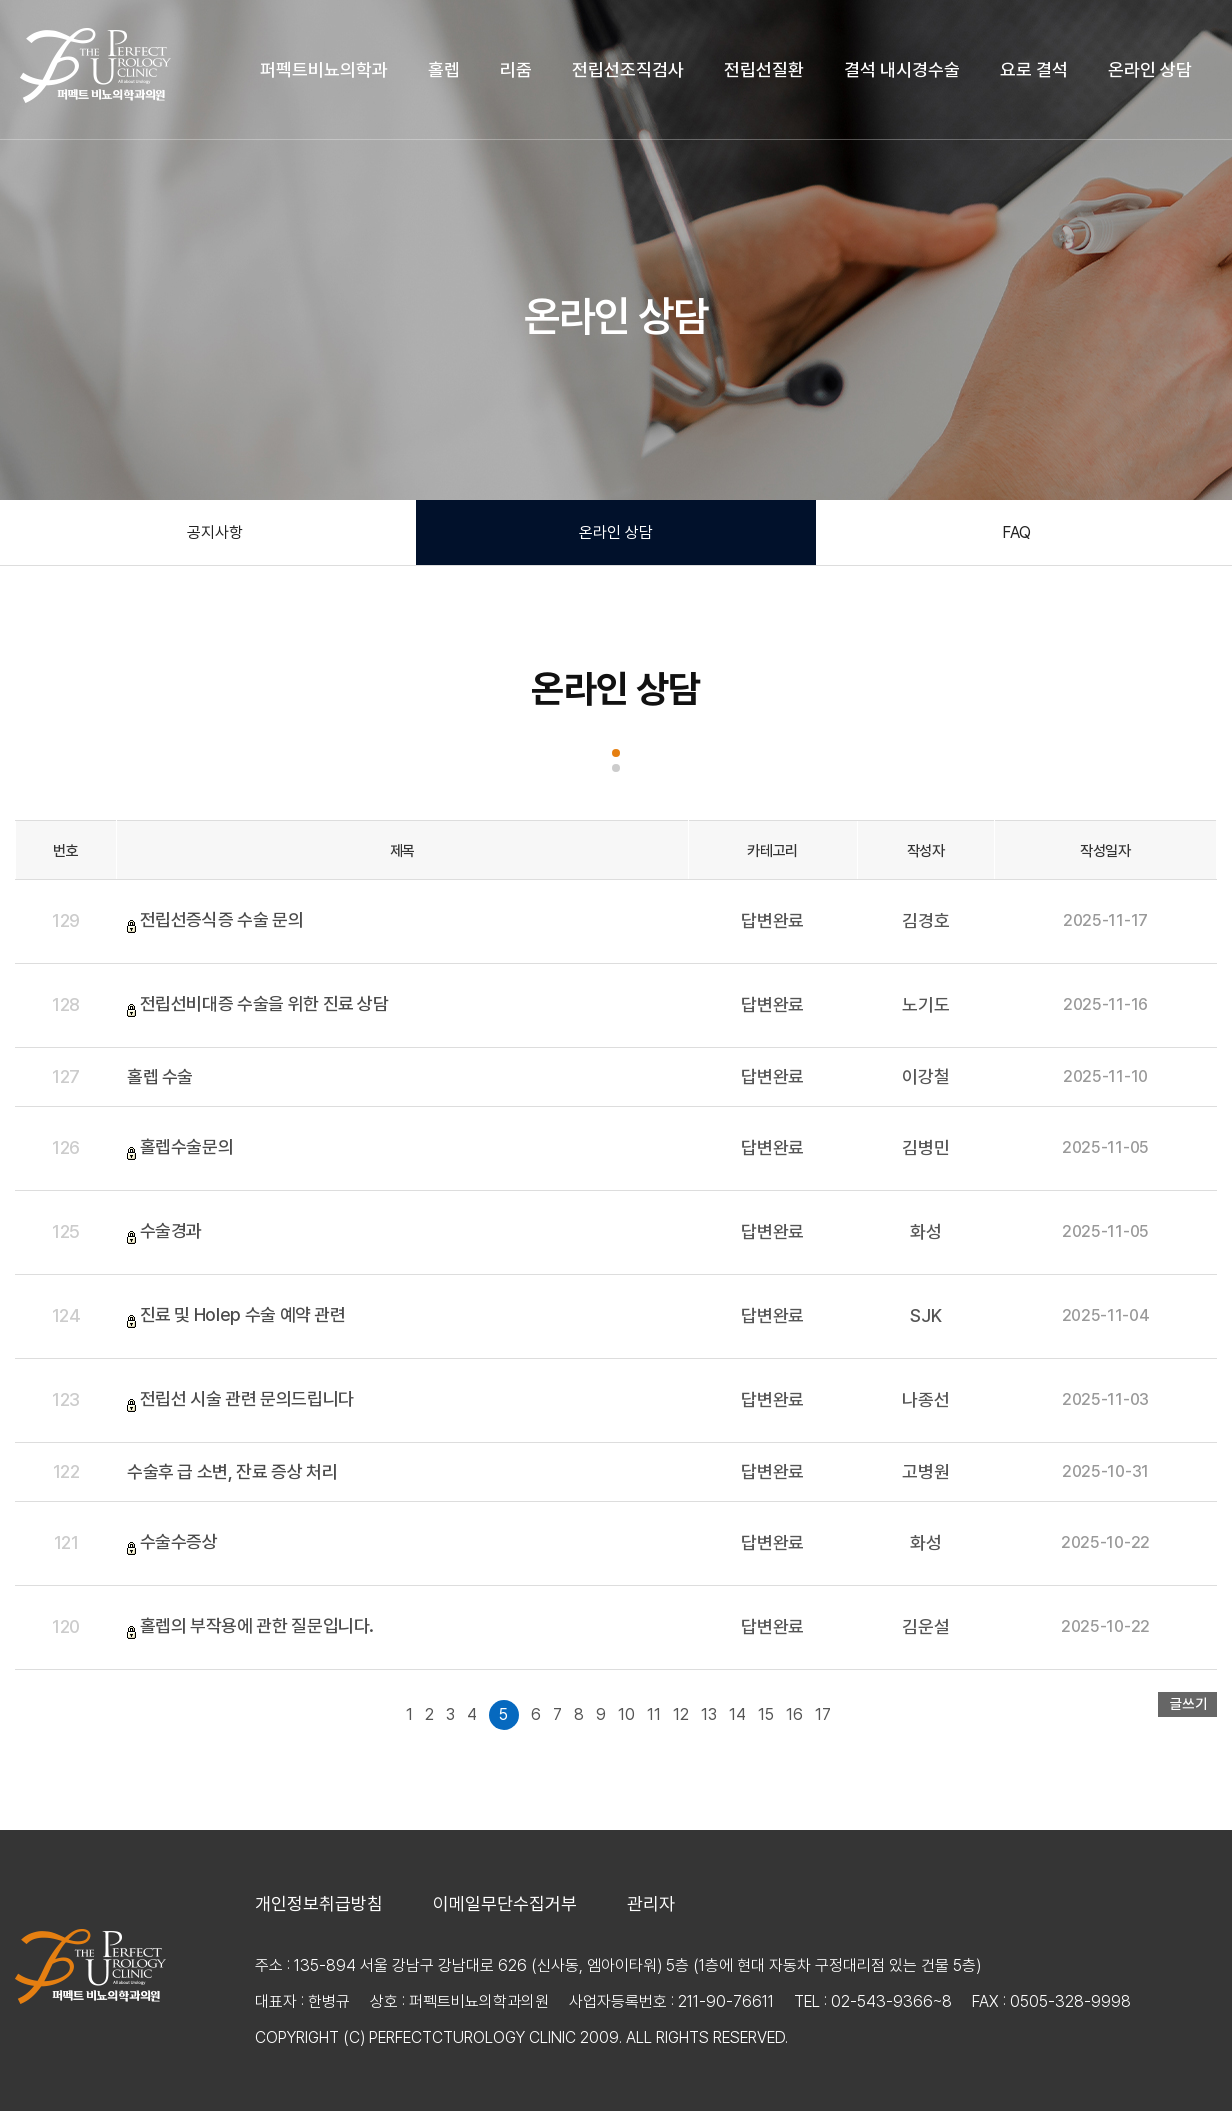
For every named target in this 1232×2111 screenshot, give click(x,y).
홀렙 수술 (160, 1076)
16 (794, 1714)
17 (823, 1714)
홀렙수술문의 (187, 1146)
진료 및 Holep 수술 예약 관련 (243, 1314)
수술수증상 (179, 1541)
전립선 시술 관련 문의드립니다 (247, 1398)
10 (626, 1714)
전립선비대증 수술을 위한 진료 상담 (264, 1003)
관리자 (651, 1904)
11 (654, 1714)
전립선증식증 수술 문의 (222, 919)
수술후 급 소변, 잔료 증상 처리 (232, 1471)
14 (737, 1714)
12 (681, 1714)
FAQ (1016, 532)
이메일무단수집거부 (505, 1904)
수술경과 (171, 1230)
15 (766, 1714)
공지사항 (215, 532)
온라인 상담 (616, 532)
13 (709, 1714)
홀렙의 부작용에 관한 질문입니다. (257, 1625)
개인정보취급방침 (319, 1904)
